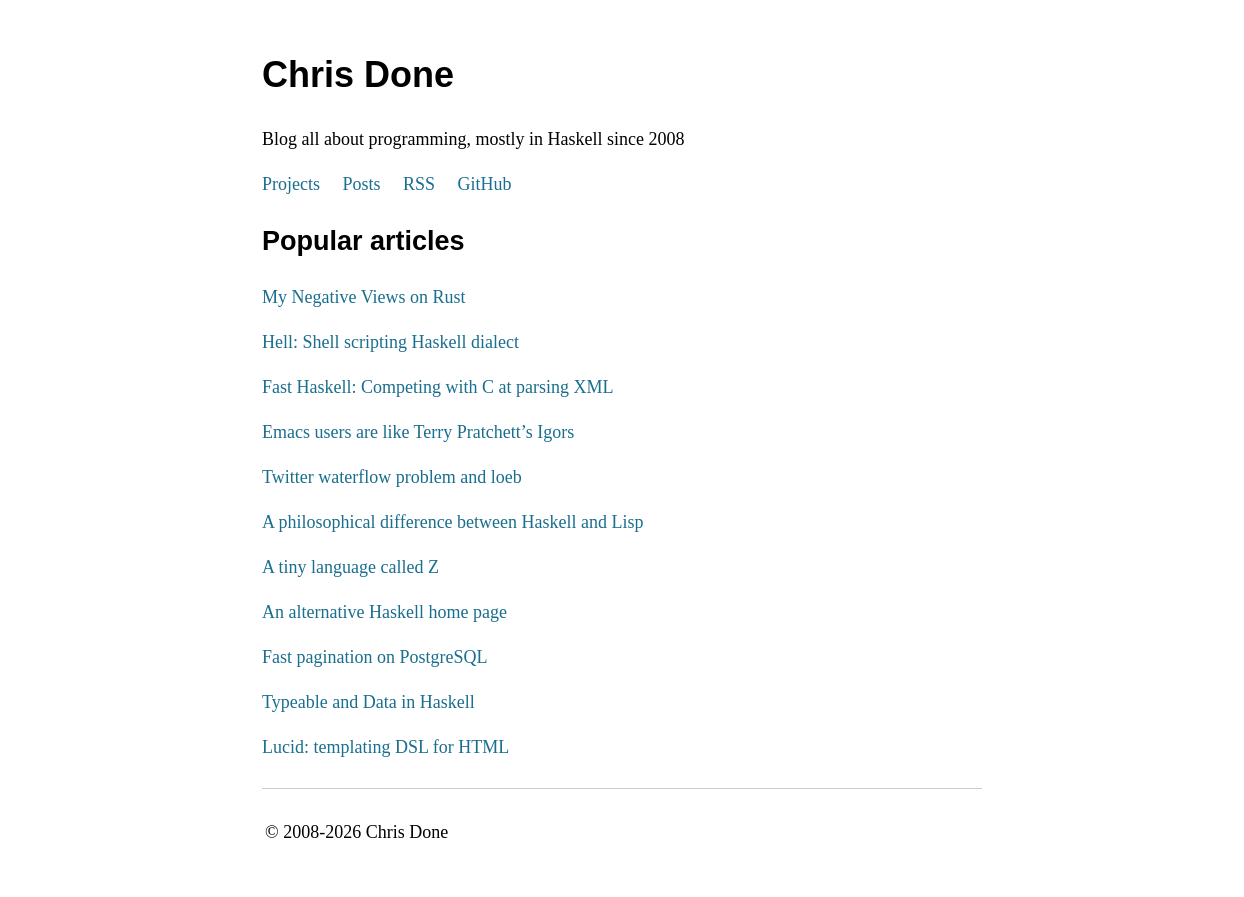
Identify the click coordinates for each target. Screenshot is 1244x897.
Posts (362, 184)
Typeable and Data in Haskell (368, 702)
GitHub (485, 184)
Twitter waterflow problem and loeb (392, 477)
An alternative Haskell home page (384, 612)
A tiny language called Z (350, 567)
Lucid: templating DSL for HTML (385, 747)
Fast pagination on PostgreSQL (375, 657)
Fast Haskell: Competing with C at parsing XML (437, 387)
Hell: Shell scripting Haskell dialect (390, 342)
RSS (419, 184)
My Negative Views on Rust (364, 297)
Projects (291, 184)
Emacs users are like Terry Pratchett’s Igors (418, 432)
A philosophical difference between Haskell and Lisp (453, 522)
